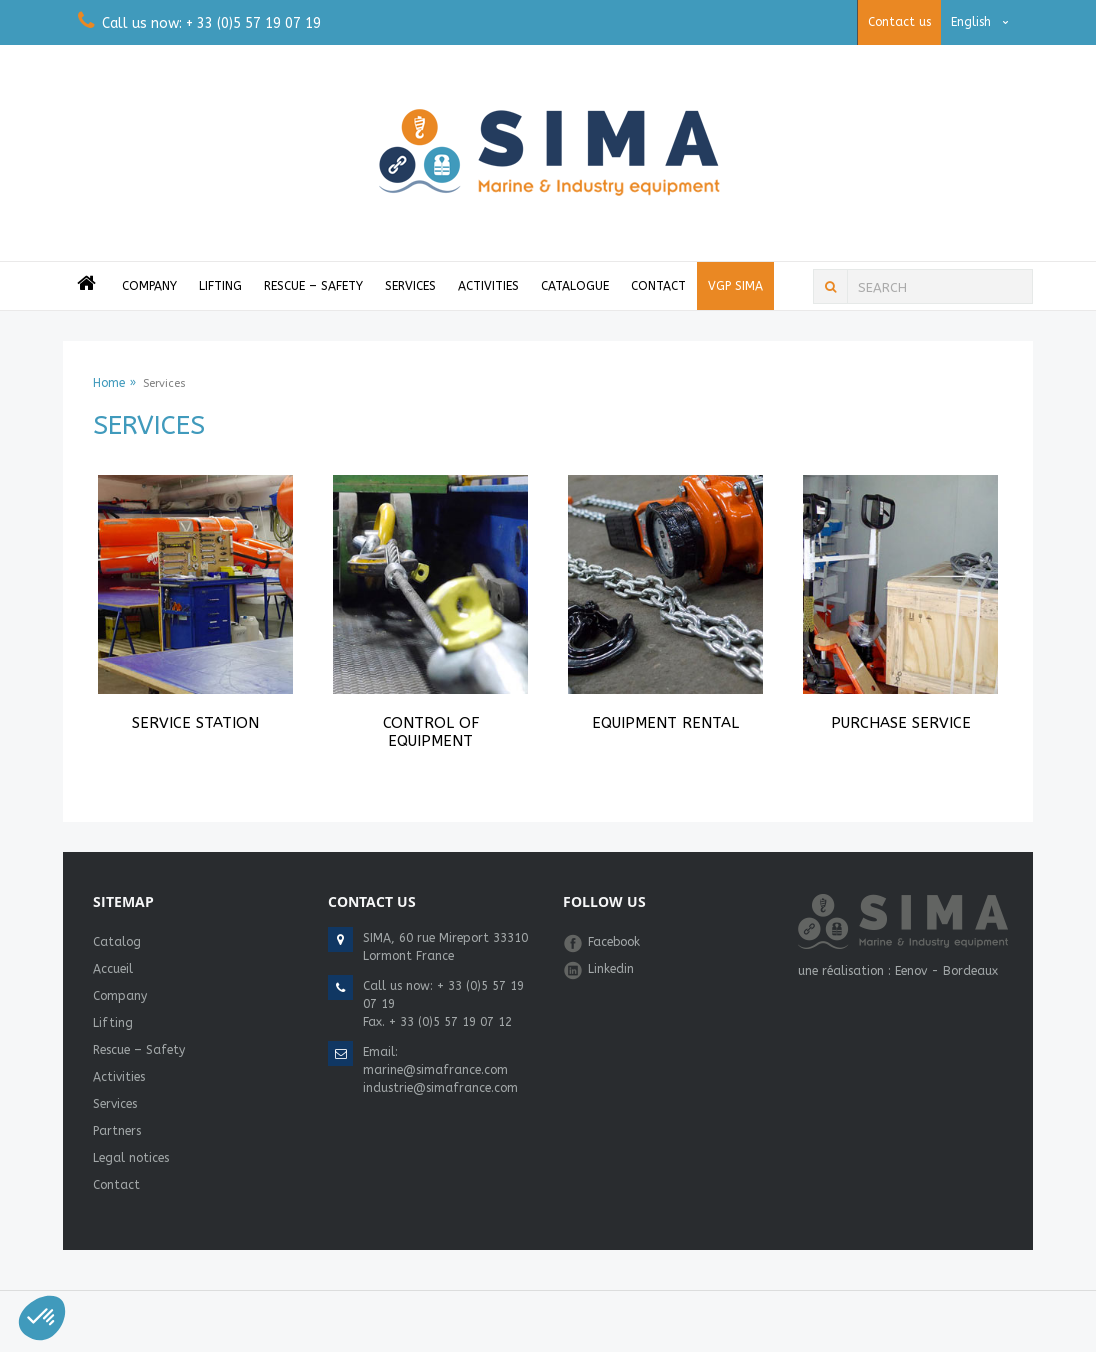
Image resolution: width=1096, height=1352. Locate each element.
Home (109, 383)
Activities (488, 286)
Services (410, 286)
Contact (658, 286)
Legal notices (131, 1158)
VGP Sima (735, 286)
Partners (117, 1131)
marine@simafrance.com (435, 1070)
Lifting (220, 286)
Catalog (117, 942)
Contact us (899, 22)
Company (149, 286)
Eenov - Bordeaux (946, 971)
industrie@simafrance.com (440, 1088)
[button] (42, 1318)
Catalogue (575, 286)
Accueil (113, 969)
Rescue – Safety (313, 286)
